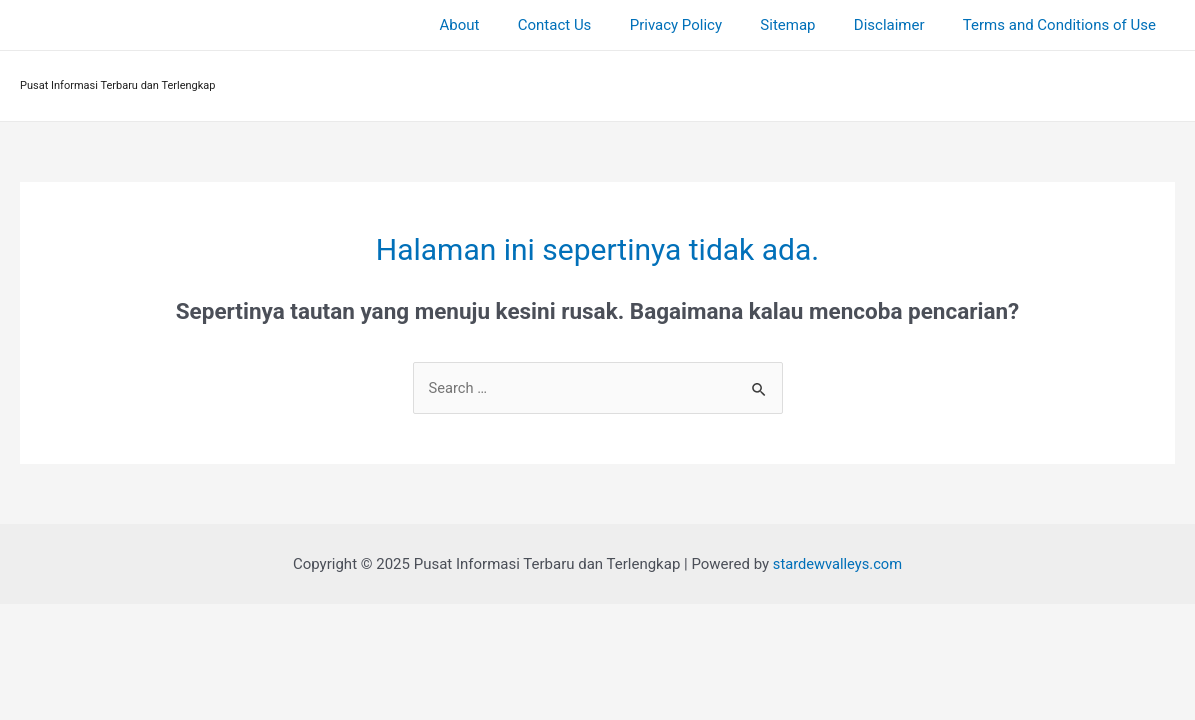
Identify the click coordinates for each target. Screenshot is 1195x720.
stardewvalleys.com (837, 564)
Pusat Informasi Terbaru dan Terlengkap (118, 85)
